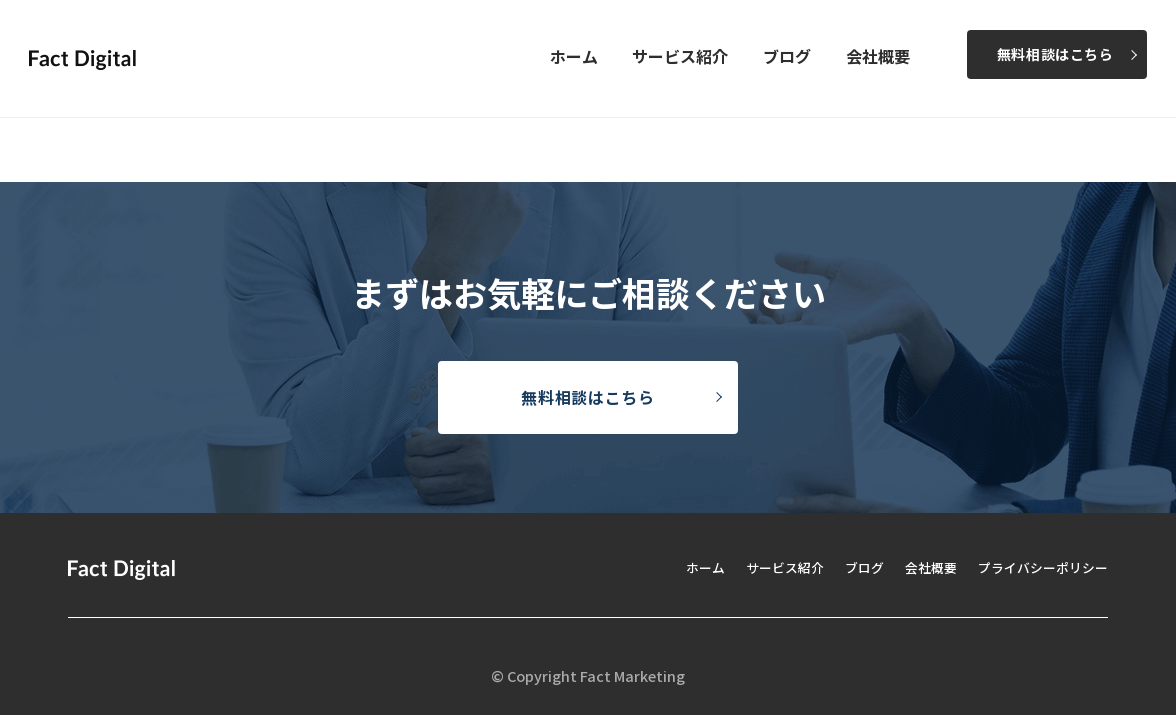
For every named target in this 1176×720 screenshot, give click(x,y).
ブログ (787, 56)
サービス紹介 (680, 56)
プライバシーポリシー (1038, 566)
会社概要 (878, 56)
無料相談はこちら (1055, 54)
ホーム (574, 56)
